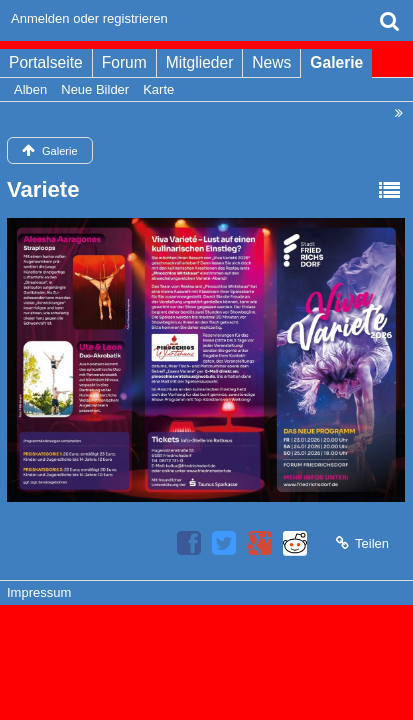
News (271, 62)
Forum (124, 62)
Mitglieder (200, 62)
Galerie (336, 62)
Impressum (39, 592)
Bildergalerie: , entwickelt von (206, 652)
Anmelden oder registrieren (89, 18)
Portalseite (46, 62)
